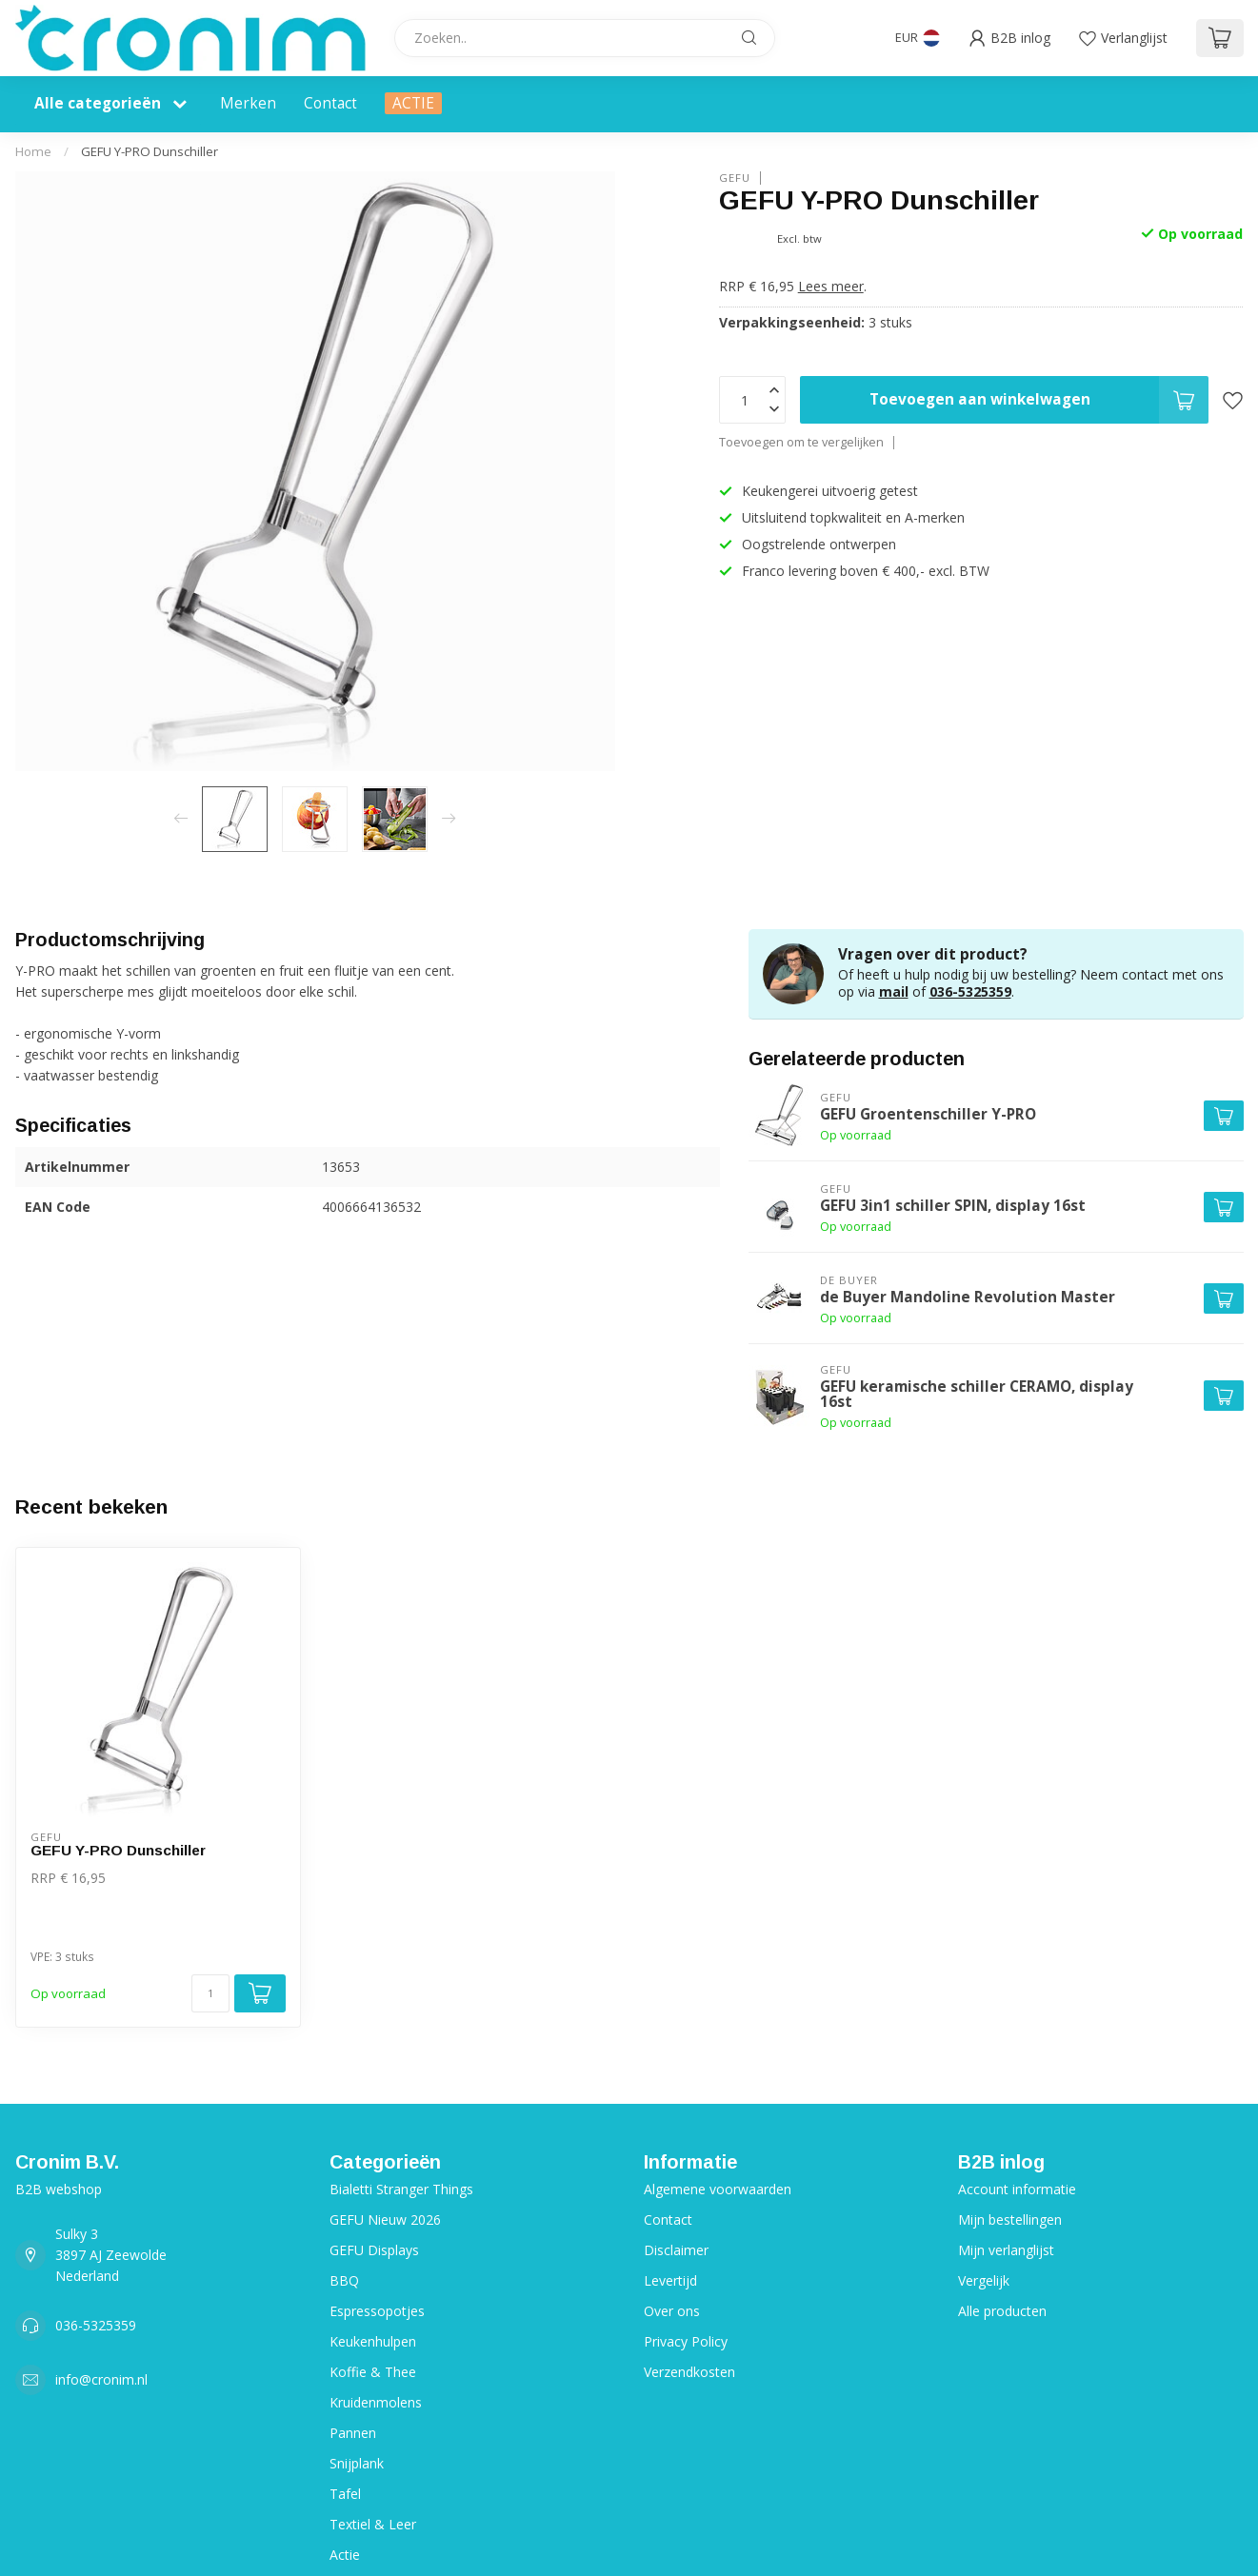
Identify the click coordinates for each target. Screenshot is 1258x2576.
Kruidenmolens (375, 2402)
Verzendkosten (689, 2372)
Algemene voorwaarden (717, 2189)
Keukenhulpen (372, 2341)
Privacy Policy (686, 2341)
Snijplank (356, 2463)
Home (33, 151)
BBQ (344, 2280)
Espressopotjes (377, 2311)
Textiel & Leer (372, 2524)
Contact (330, 103)
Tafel (345, 2494)
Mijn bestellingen (1010, 2219)
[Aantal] (210, 1993)
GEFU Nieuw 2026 (385, 2219)
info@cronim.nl (101, 2379)
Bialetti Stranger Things (401, 2189)
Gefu (734, 177)
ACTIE (413, 103)
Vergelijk (983, 2280)
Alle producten (1002, 2311)
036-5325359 (970, 991)
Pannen (352, 2433)
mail (894, 991)
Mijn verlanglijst (1006, 2250)
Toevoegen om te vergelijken (801, 442)
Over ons (672, 2311)
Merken (248, 103)
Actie (344, 2555)
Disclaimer (676, 2250)
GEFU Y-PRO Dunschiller (149, 151)
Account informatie (1017, 2189)
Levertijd (670, 2280)
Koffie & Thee (372, 2372)
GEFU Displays (374, 2250)
